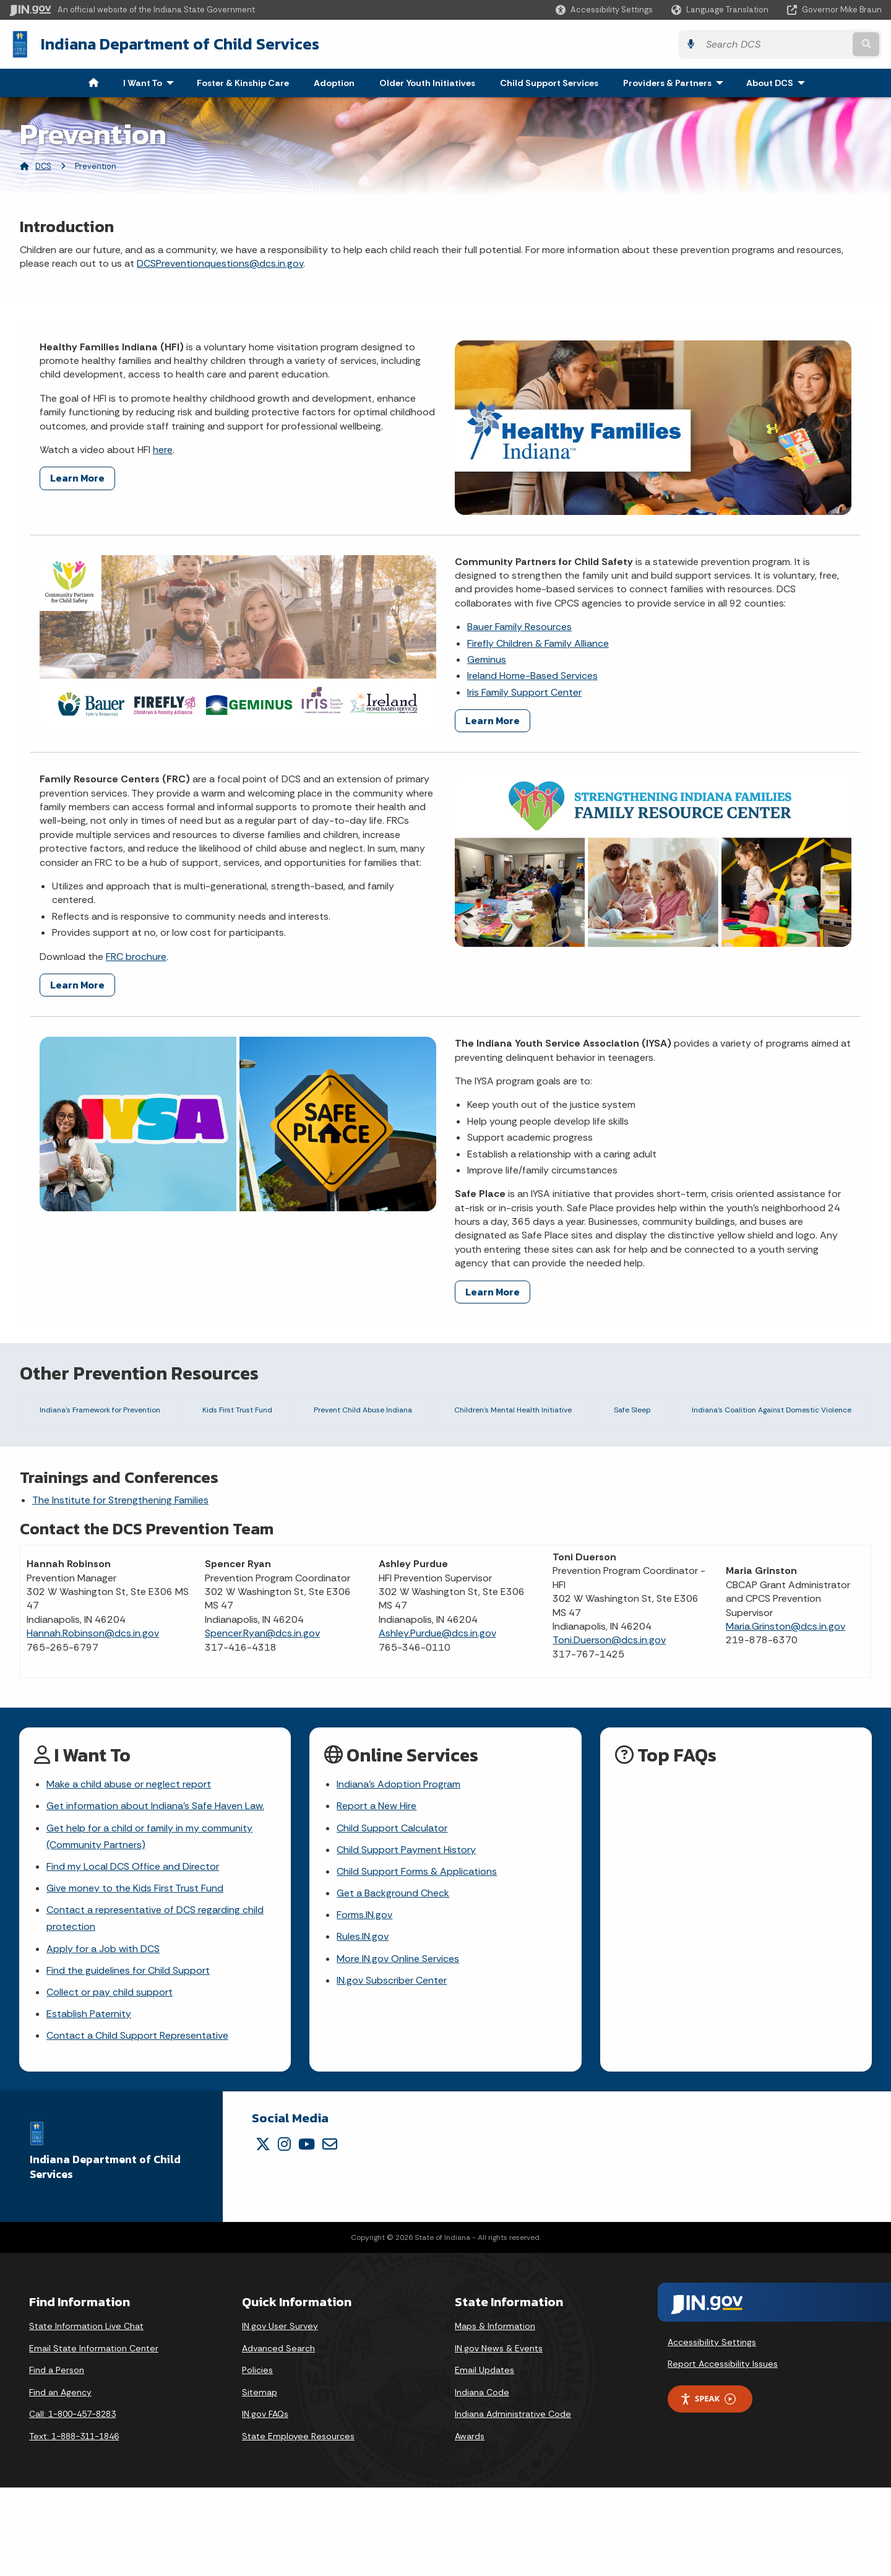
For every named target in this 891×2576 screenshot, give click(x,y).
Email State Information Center (93, 2436)
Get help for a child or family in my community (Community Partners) (149, 1925)
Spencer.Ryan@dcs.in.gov (262, 1721)
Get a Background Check (393, 1981)
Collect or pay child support (109, 2080)
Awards (469, 2524)
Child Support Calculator (392, 1916)
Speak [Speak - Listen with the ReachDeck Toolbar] (708, 2487)
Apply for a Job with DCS (103, 2037)
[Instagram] (284, 2233)
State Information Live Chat (86, 2414)
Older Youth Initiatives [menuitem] (427, 83)
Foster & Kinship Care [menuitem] (243, 83)
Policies (257, 2458)
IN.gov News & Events (499, 2436)
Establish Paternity (88, 2102)
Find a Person (56, 2458)
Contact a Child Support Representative (137, 2124)
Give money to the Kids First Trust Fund (134, 1976)
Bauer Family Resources (519, 626)
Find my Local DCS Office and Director (132, 1954)
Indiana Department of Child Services (180, 44)
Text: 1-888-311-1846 (74, 2524)
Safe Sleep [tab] (625, 1413)
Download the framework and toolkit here (286, 1482)
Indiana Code (482, 2480)
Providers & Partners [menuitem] (676, 83)
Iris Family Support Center (524, 692)
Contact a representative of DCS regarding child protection (155, 2006)
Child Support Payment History (406, 1938)
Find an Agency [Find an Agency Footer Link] (60, 2480)
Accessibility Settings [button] (712, 2430)
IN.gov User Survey (280, 2414)
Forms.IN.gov (364, 2003)
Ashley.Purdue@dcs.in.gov (437, 1721)
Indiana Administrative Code (513, 2502)
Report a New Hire (376, 1894)
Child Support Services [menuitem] (549, 83)
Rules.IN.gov (363, 2025)
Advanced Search (278, 2436)
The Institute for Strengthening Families (120, 1588)
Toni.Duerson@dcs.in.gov (609, 1728)
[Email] (329, 2233)
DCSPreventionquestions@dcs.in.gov (220, 263)
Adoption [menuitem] (334, 83)
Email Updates (484, 2458)
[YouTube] (306, 2233)
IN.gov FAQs (265, 2502)
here (163, 449)
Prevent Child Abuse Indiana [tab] (361, 1413)
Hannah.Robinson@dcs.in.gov (93, 1721)
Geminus (486, 659)
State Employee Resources (298, 2524)
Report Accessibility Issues (723, 2452)
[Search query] (775, 44)
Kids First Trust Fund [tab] (239, 1413)
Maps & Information (495, 2414)
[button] (604, 9)
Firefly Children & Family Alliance (538, 643)
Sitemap (259, 2480)
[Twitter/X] (263, 2233)
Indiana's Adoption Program (398, 1872)
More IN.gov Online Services (398, 2047)
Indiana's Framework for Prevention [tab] (102, 1413)
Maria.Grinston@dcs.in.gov (785, 1714)
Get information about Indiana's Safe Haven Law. (155, 1894)
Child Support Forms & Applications (417, 1959)
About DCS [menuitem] (778, 83)
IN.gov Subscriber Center (392, 2068)
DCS (43, 166)
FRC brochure (136, 956)
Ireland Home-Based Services (532, 675)
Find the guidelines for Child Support (128, 2058)
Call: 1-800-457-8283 (72, 2502)
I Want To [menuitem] (151, 83)
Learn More (77, 477)
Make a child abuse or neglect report (128, 1872)
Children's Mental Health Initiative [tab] (512, 1413)
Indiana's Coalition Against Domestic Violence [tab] (765, 1413)
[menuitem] (93, 83)
